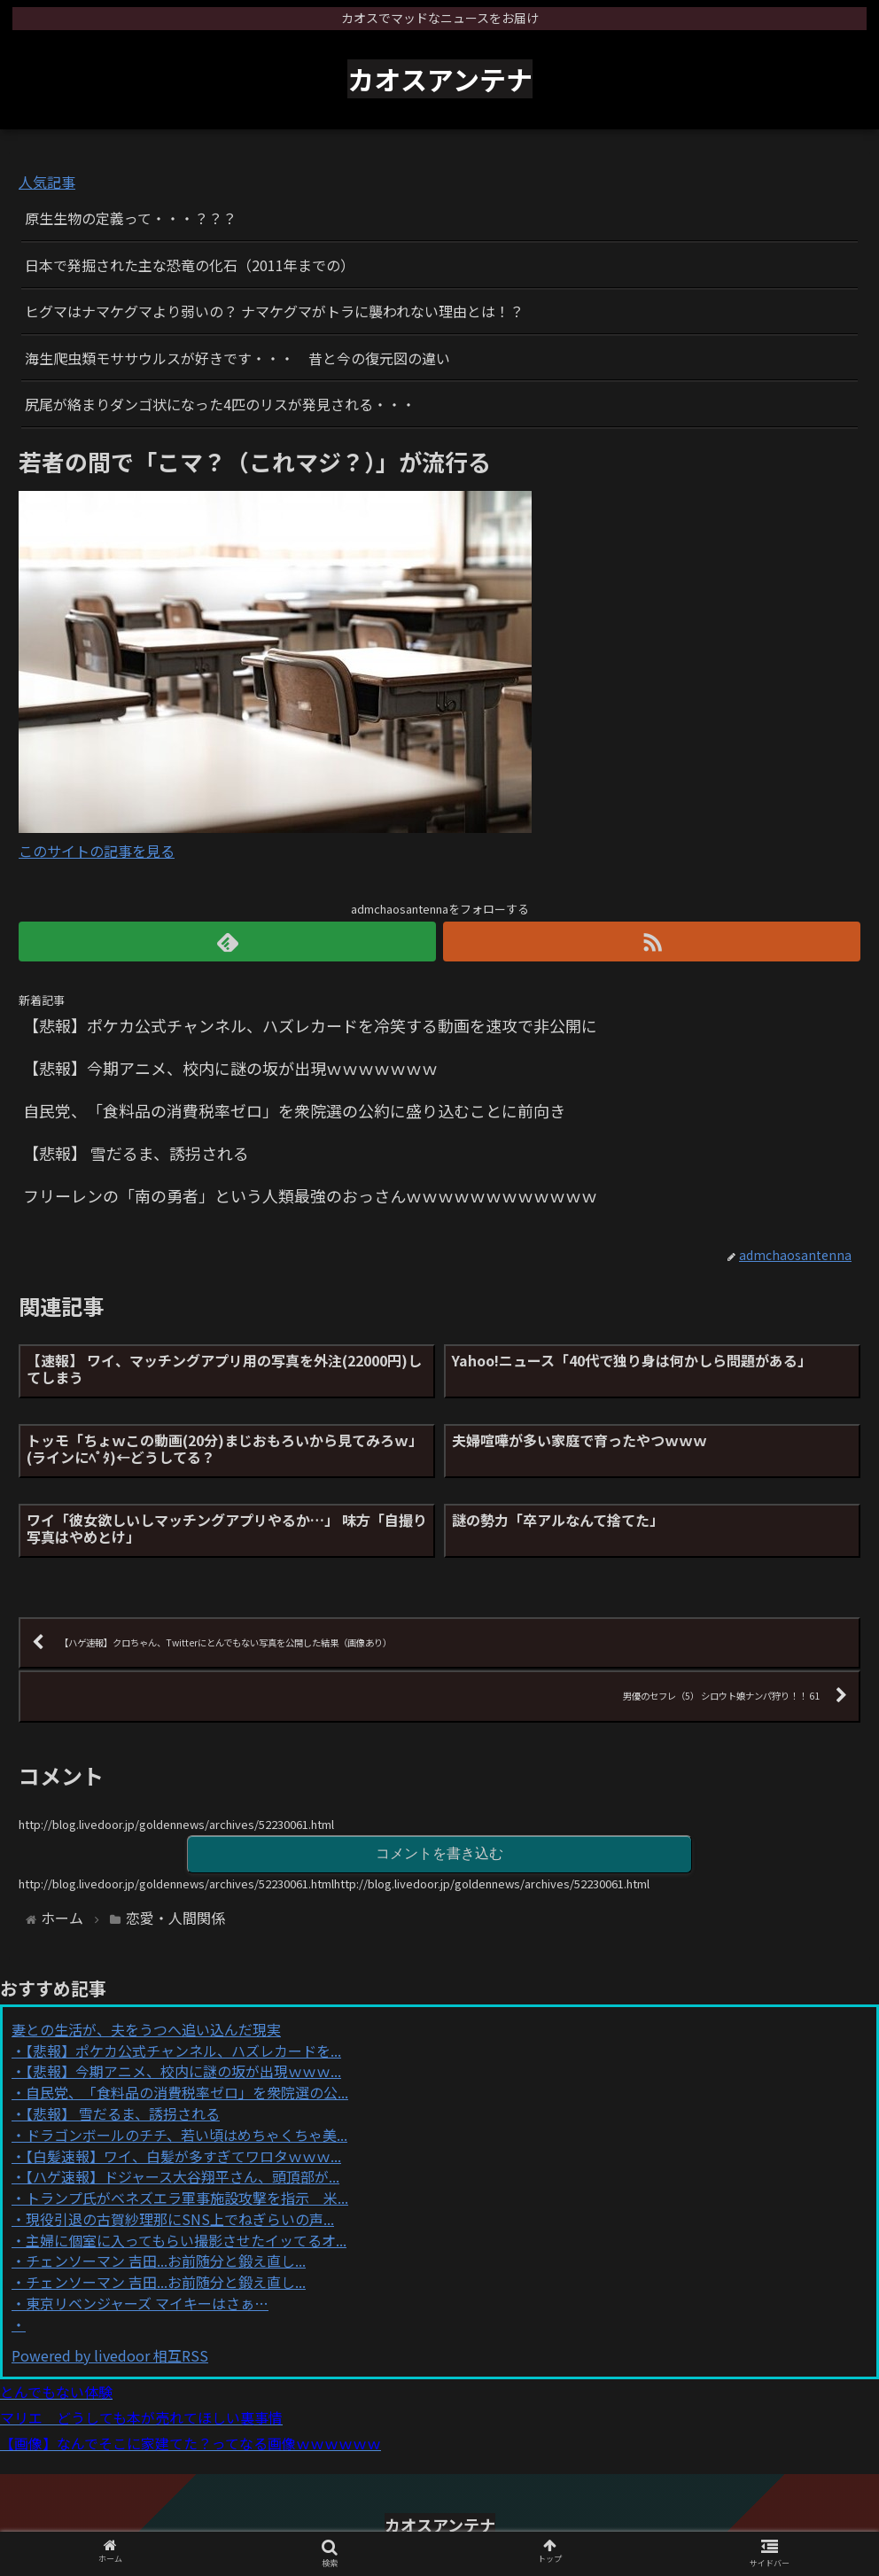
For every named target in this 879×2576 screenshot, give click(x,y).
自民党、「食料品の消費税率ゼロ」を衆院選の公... (187, 2092)
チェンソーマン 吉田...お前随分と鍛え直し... (166, 2260)
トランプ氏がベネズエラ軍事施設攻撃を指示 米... (187, 2197)
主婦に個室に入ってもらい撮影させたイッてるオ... (186, 2240)
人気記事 (47, 181)
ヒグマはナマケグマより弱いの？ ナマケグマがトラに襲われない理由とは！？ (274, 311)
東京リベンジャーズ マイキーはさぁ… (147, 2303)
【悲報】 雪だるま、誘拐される (123, 2113)
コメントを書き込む (439, 1853)
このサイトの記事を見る (97, 850)
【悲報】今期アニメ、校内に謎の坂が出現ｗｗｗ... (183, 2071)
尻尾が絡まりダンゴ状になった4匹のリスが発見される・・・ (220, 404)
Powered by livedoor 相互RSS (110, 2355)
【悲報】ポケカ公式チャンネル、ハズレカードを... (183, 2050)
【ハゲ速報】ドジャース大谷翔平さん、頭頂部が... (182, 2176)
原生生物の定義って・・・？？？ (131, 218)
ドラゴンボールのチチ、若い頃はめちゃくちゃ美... (186, 2134)
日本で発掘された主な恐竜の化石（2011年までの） (189, 265)
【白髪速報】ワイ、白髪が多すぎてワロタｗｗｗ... (183, 2156)
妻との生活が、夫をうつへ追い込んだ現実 (146, 2029)
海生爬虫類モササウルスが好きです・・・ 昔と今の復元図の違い (237, 358)
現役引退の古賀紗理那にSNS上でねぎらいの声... (180, 2219)
